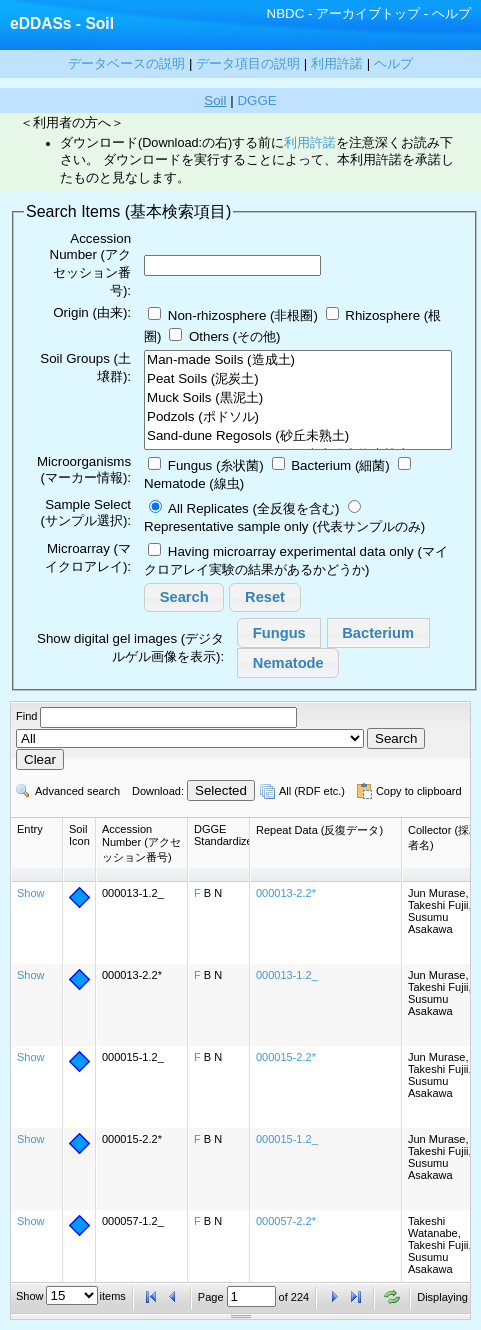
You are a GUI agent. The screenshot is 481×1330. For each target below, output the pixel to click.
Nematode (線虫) (194, 483)
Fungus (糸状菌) (216, 465)
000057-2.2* (286, 1221)
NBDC (286, 13)
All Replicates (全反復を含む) (253, 508)
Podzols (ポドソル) (298, 417)
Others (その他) (235, 336)
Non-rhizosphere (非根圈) (243, 315)
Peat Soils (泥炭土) (298, 379)
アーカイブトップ (368, 13)
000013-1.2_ (287, 975)
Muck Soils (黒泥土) (298, 398)
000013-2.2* (286, 893)
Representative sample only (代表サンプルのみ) (284, 526)
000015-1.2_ (287, 1139)
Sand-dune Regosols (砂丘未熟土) (298, 436)
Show (31, 893)
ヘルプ (451, 13)
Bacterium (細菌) (340, 465)
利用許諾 (310, 143)
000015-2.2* (286, 1057)
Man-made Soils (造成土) (298, 360)
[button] (184, 598)
